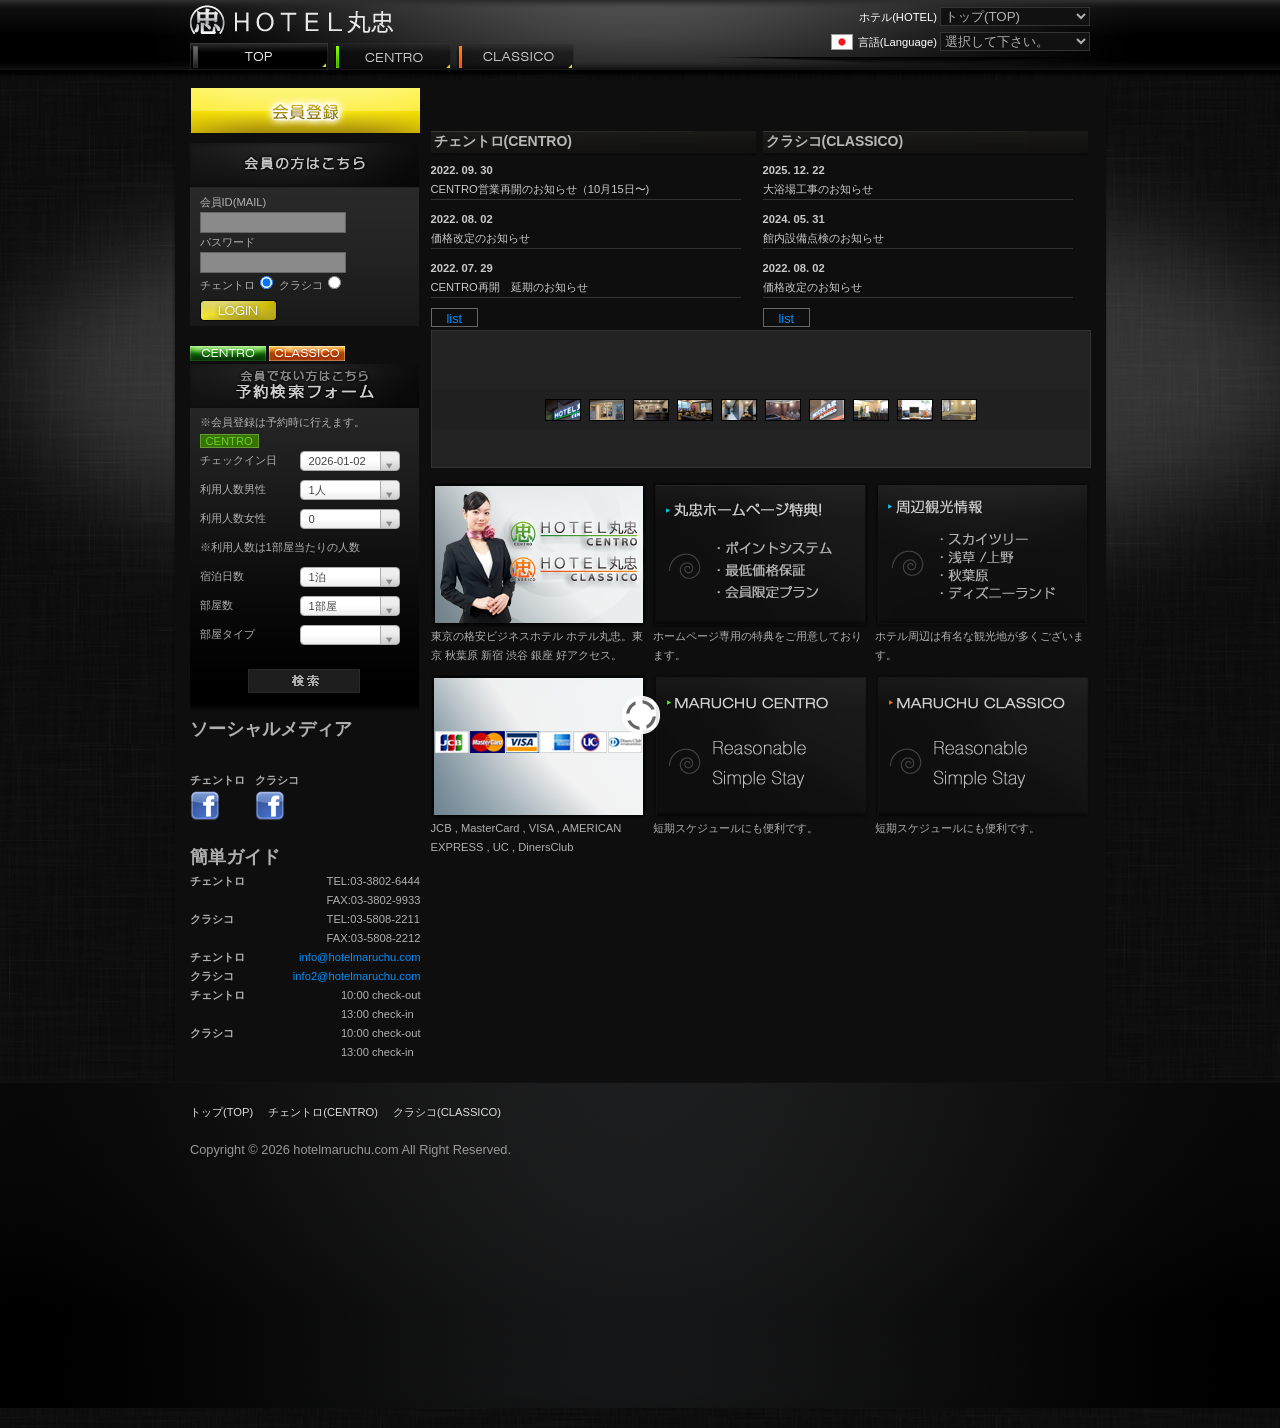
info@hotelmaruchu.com (359, 957)
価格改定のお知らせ (480, 238)
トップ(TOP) (221, 1112)
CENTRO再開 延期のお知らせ (509, 287)
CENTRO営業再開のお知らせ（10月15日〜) (540, 189)
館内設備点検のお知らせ (823, 238)
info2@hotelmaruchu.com (357, 976)
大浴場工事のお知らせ (818, 189)
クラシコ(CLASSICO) (447, 1112)
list (455, 318)
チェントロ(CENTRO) (323, 1112)
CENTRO (229, 441)
